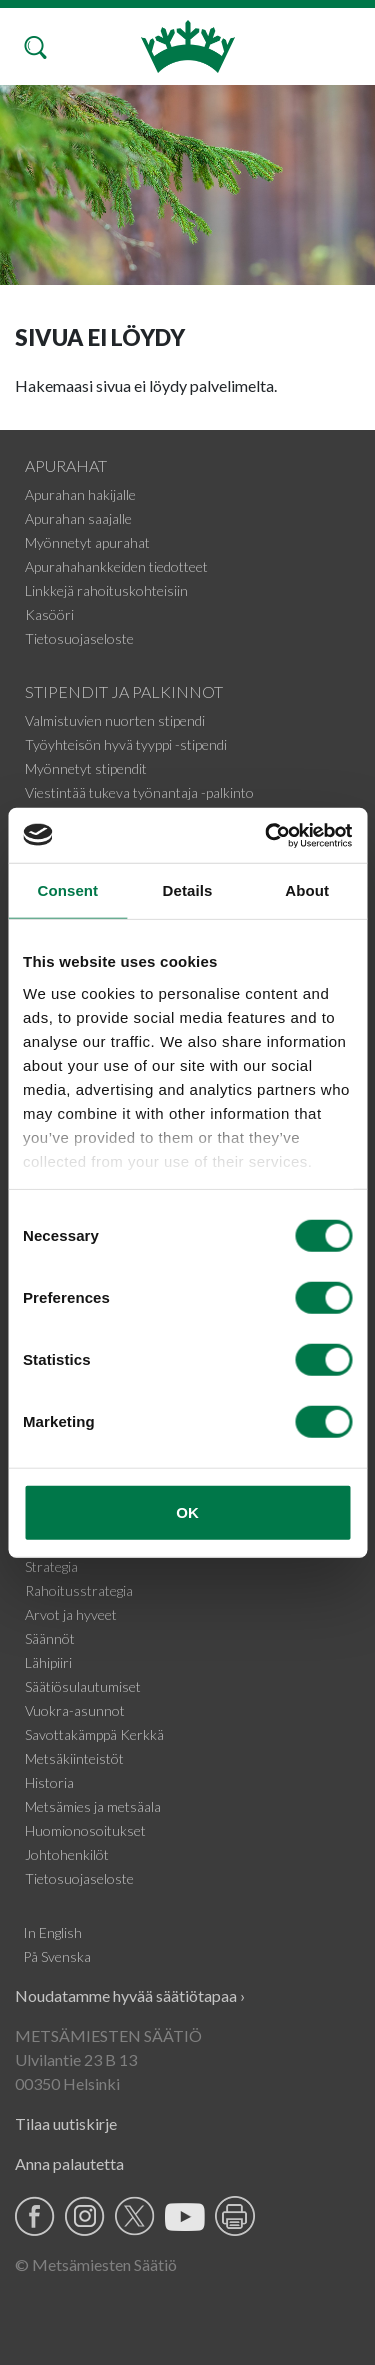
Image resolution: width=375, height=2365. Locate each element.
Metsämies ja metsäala (93, 1806)
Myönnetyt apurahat (87, 542)
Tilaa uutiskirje (66, 2123)
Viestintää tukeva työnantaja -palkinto (139, 792)
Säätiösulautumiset (83, 1686)
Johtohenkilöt (67, 1854)
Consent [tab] (67, 890)
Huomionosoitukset (85, 1830)
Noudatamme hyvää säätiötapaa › (130, 1995)
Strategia (51, 1566)
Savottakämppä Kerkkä (94, 1734)
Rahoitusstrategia (79, 1590)
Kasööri (49, 614)
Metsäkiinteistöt (74, 1758)
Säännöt (50, 1638)
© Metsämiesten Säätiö (96, 2264)
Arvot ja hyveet (71, 1614)
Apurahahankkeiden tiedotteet (116, 566)
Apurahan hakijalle (80, 494)
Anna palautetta (69, 2163)
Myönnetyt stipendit (86, 768)
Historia (49, 1782)
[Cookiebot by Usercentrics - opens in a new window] (267, 835)
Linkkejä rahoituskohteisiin (106, 590)
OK (187, 1512)
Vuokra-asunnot (75, 1710)
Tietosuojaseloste (79, 638)
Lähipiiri (48, 1662)
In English (52, 1932)
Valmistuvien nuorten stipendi (115, 720)
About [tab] (307, 890)
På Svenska (57, 1956)
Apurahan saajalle (78, 518)
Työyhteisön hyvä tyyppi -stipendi (126, 744)
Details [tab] (188, 890)
